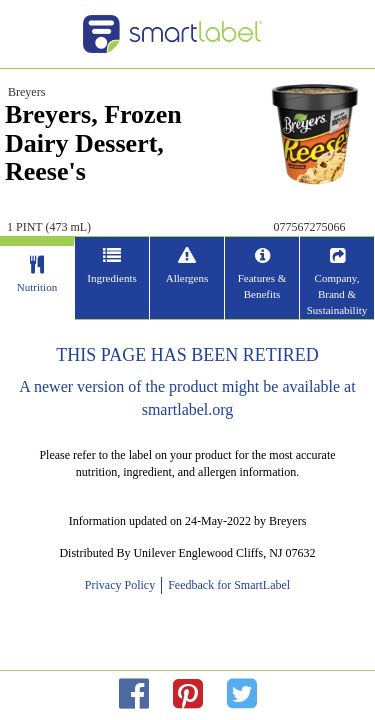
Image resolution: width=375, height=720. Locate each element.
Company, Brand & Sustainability (337, 293)
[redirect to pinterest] (188, 694)
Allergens (187, 278)
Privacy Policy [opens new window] (123, 585)
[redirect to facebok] (134, 694)
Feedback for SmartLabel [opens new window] (227, 585)
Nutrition (37, 287)
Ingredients (111, 278)
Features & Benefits (262, 286)
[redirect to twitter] (242, 694)
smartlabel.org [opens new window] (188, 409)
